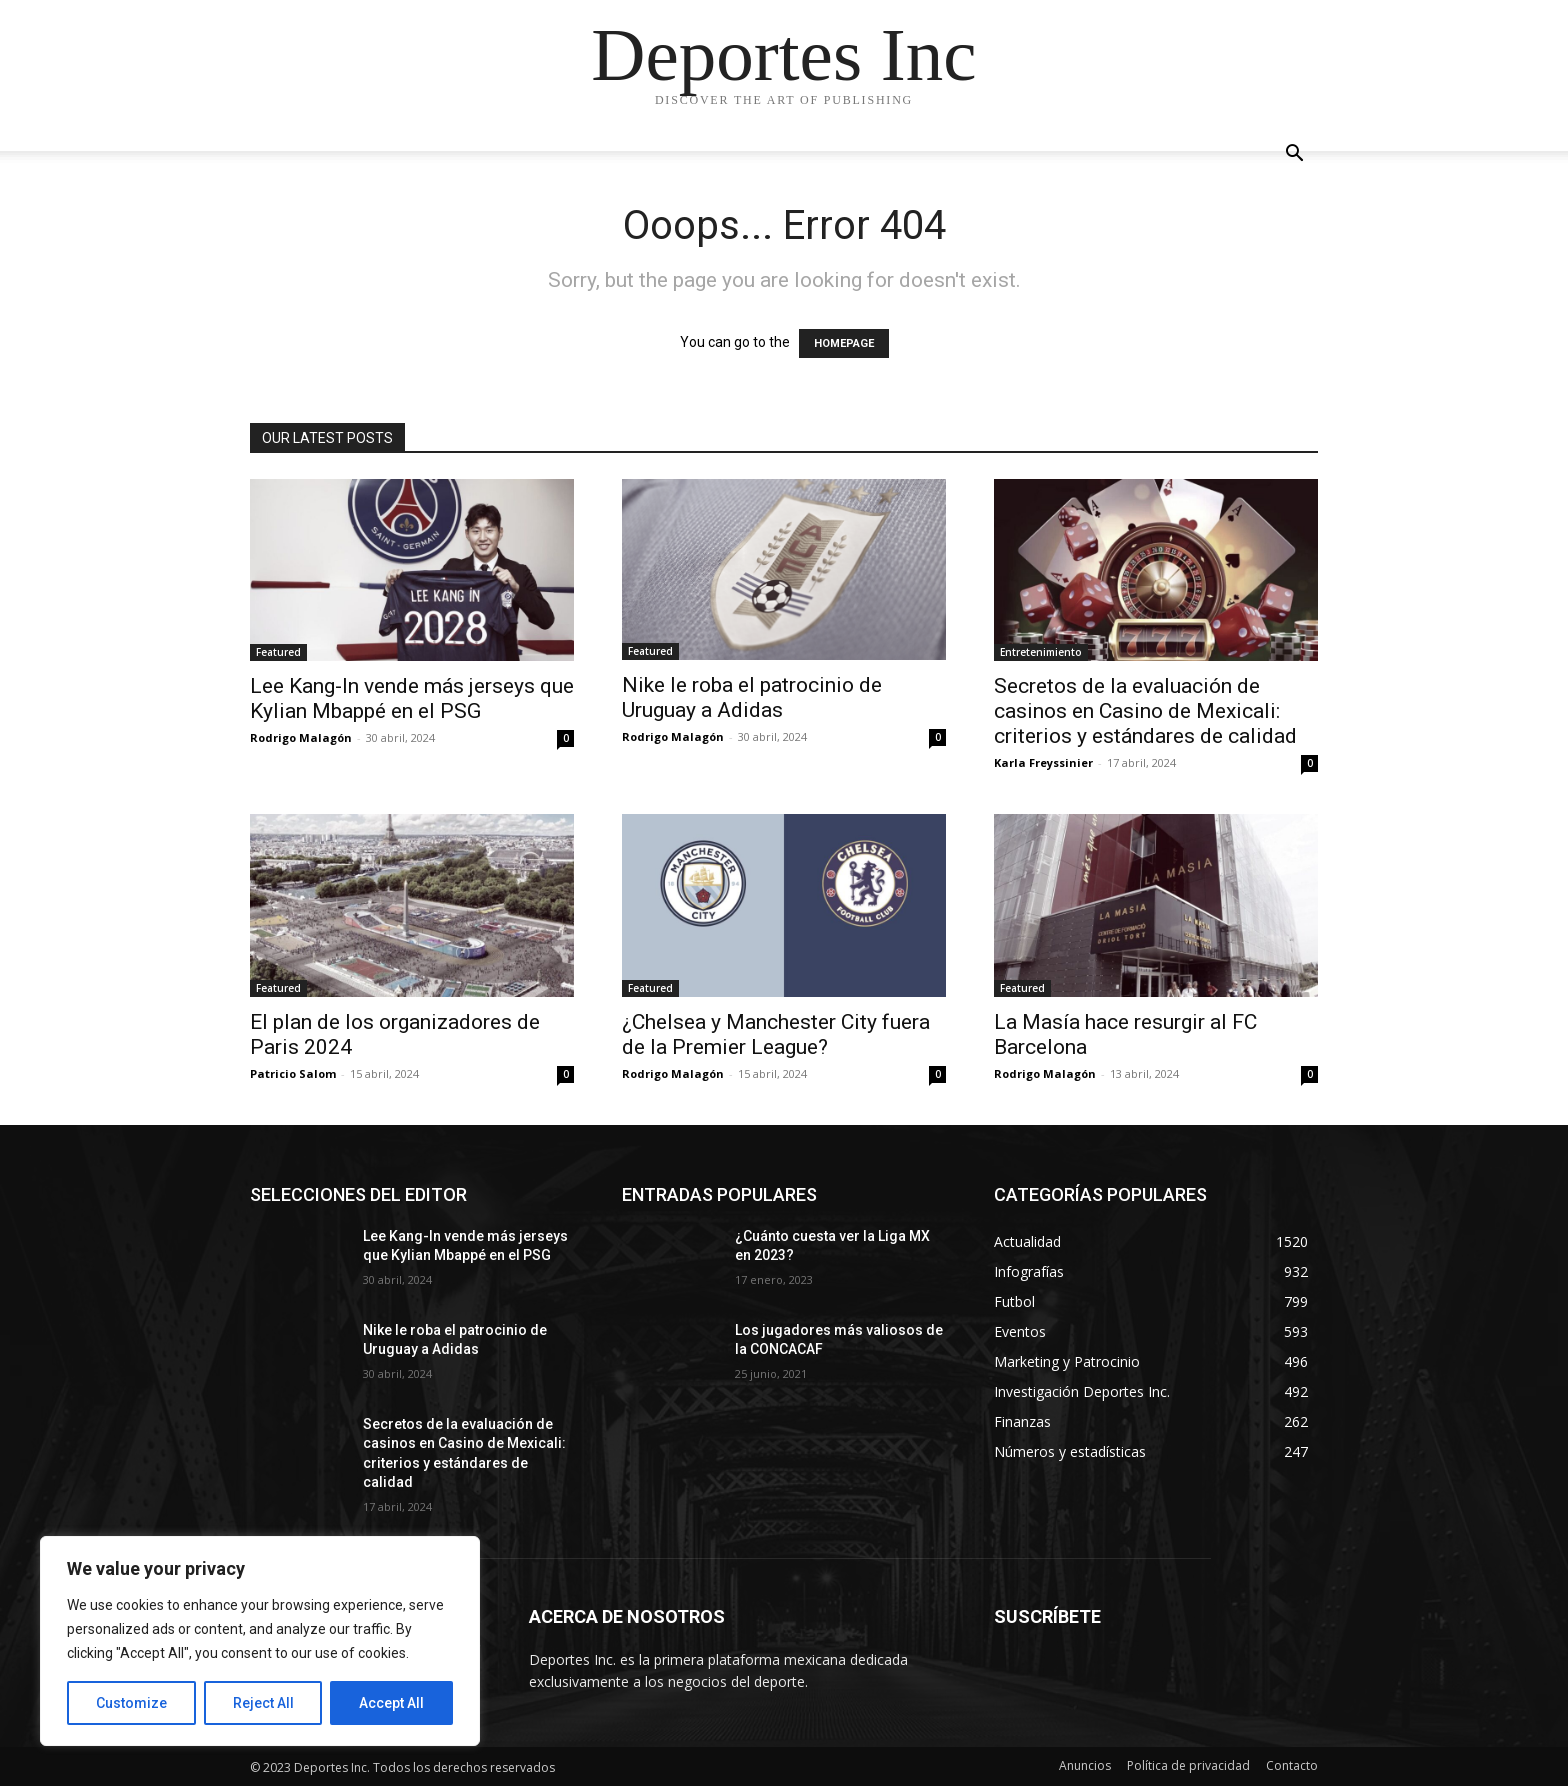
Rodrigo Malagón (301, 737)
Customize (131, 1703)
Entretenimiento (1041, 652)
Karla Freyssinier (1043, 762)
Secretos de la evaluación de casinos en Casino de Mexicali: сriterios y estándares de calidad (1145, 711)
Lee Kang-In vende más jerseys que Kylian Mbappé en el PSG (412, 698)
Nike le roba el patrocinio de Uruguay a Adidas (752, 697)
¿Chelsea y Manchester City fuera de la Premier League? (776, 1034)
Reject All (263, 1703)
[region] (260, 1641)
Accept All (391, 1703)
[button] (1294, 155)
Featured (278, 652)
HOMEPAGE (844, 343)
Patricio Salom (293, 1073)
